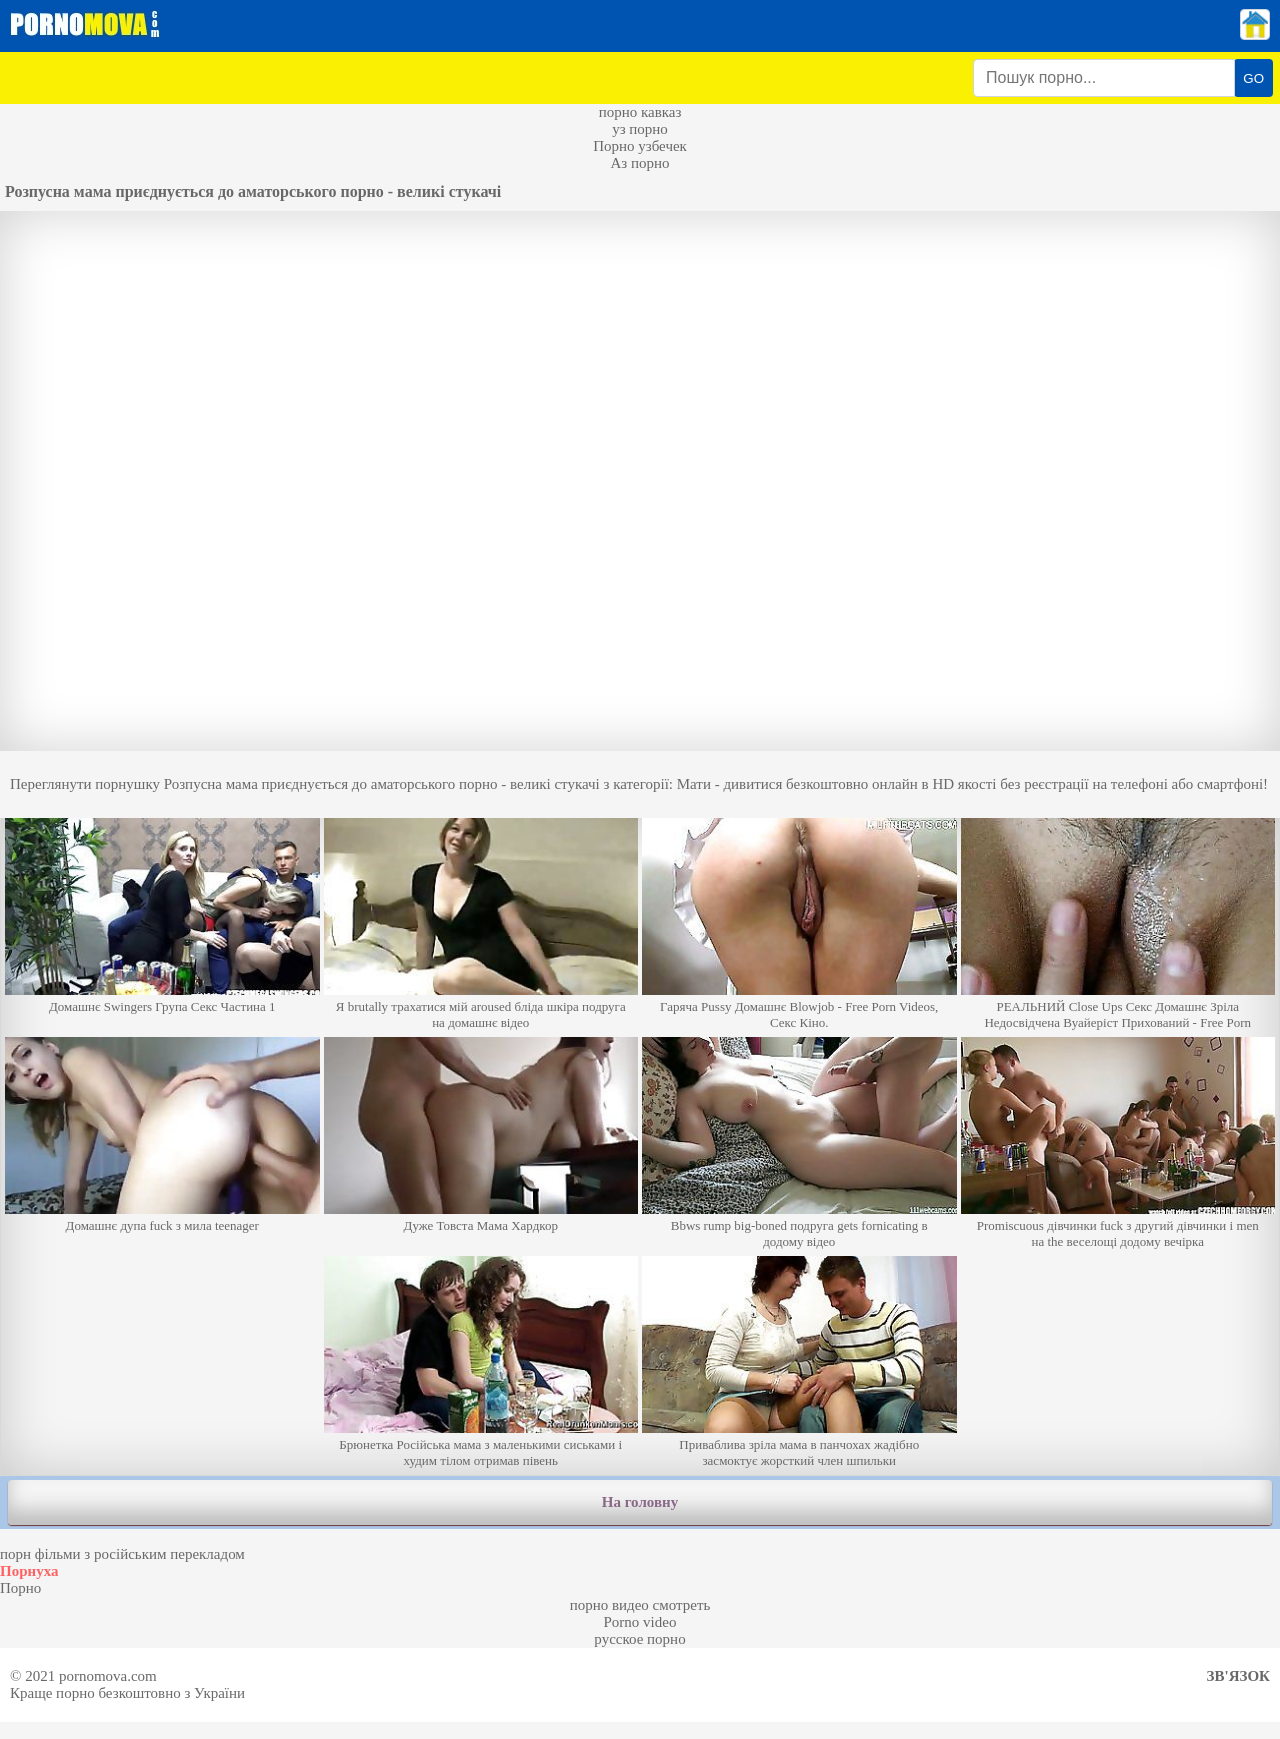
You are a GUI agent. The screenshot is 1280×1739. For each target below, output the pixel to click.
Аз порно (639, 163)
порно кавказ (640, 112)
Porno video (640, 1622)
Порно (20, 1588)
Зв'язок (1238, 1676)
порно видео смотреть (640, 1605)
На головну (640, 1502)
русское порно (639, 1639)
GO (1253, 78)
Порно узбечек (640, 146)
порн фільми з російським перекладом (122, 1554)
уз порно (640, 129)
